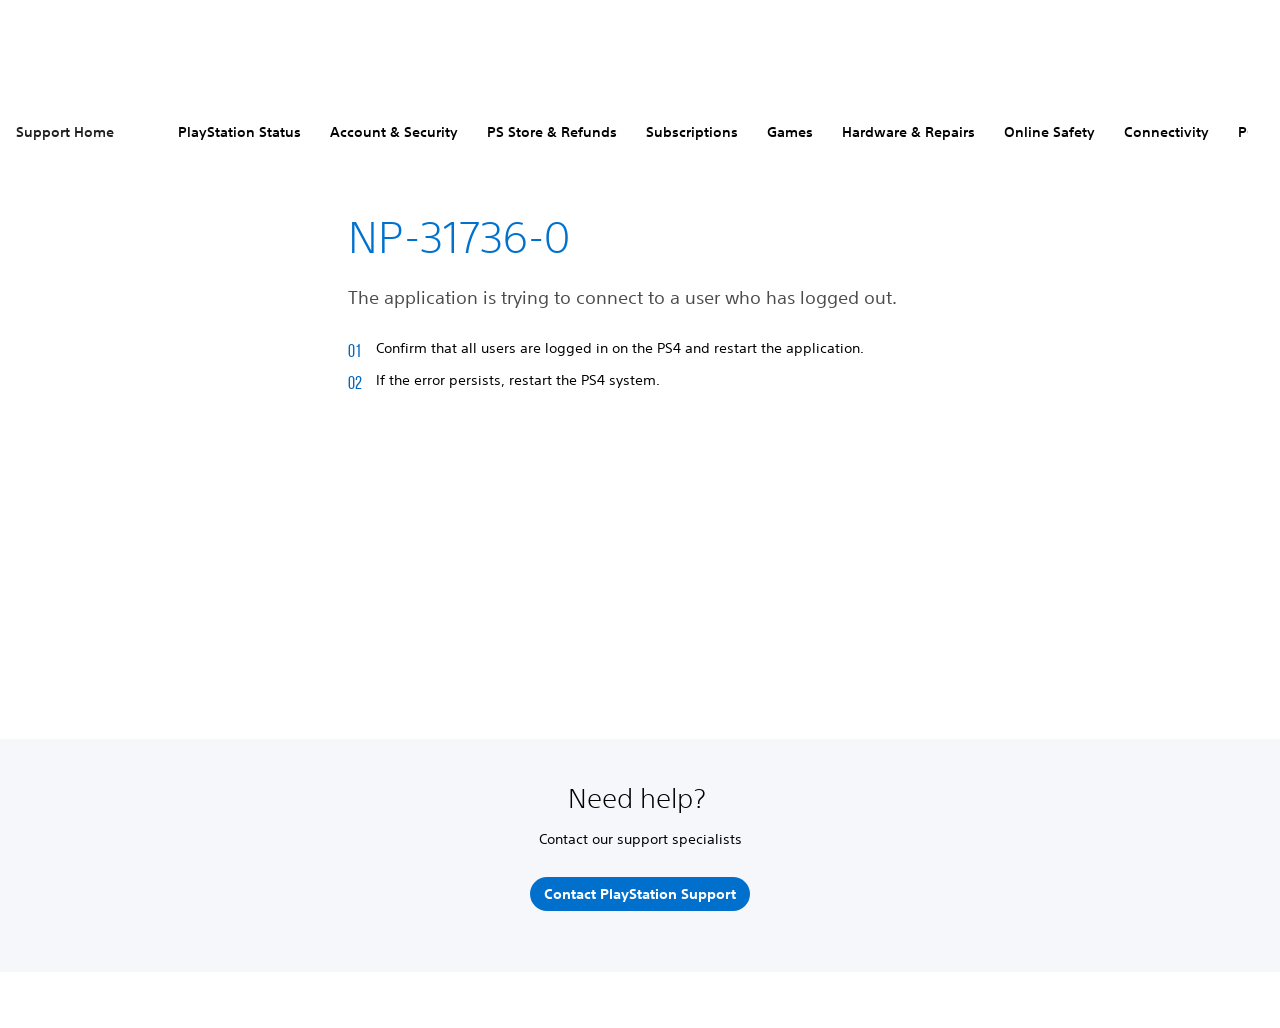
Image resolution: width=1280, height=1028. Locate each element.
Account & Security (394, 132)
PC (1247, 132)
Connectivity (1166, 132)
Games (790, 132)
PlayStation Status (239, 132)
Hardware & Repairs (908, 132)
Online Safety (1049, 132)
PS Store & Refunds (552, 132)
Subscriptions (692, 132)
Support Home (65, 132)
